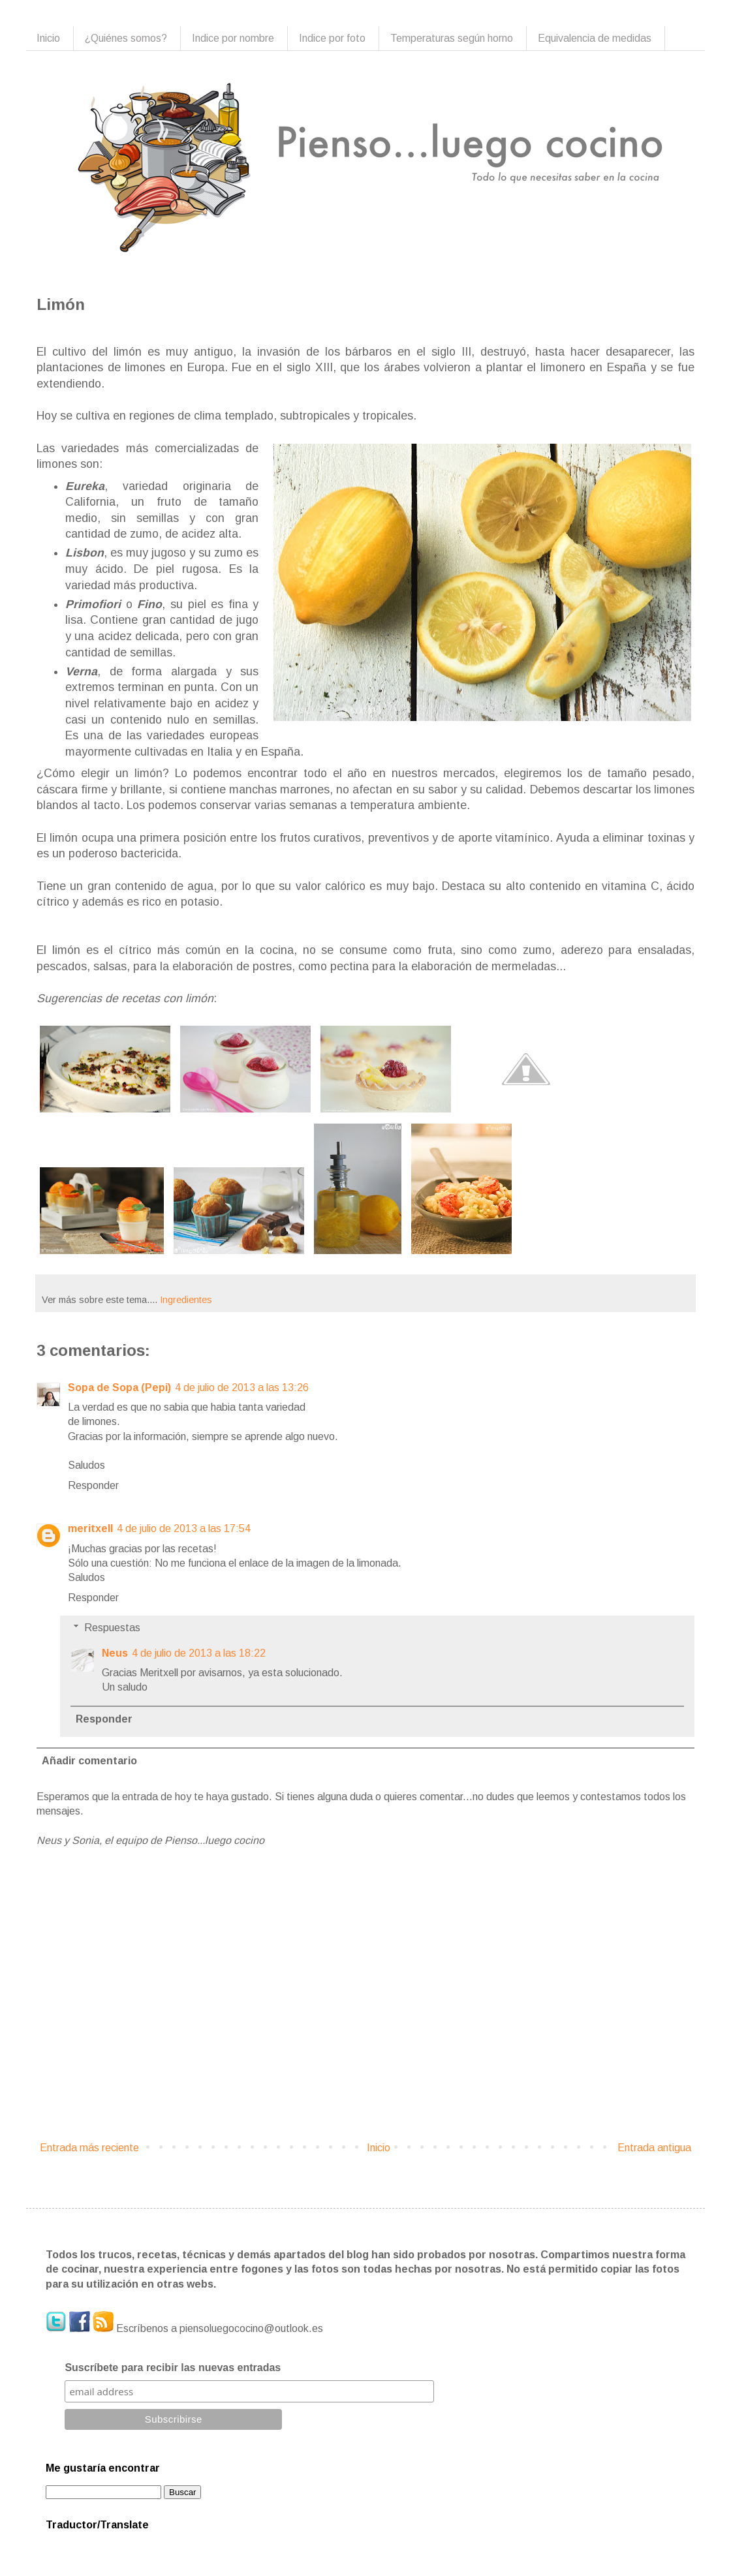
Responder (93, 1485)
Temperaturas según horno (451, 38)
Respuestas (112, 1627)
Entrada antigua (654, 2147)
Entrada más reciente (89, 2147)
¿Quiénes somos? (126, 38)
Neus (115, 1653)
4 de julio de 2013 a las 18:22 (199, 1653)
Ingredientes (186, 1300)
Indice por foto (332, 38)
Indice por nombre (233, 38)
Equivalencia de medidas (594, 38)
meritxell (90, 1528)
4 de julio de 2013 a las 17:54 (184, 1528)
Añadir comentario (89, 1760)
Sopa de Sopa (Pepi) (119, 1387)
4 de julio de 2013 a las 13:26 (242, 1387)
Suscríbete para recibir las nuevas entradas (173, 2367)
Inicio (48, 38)
